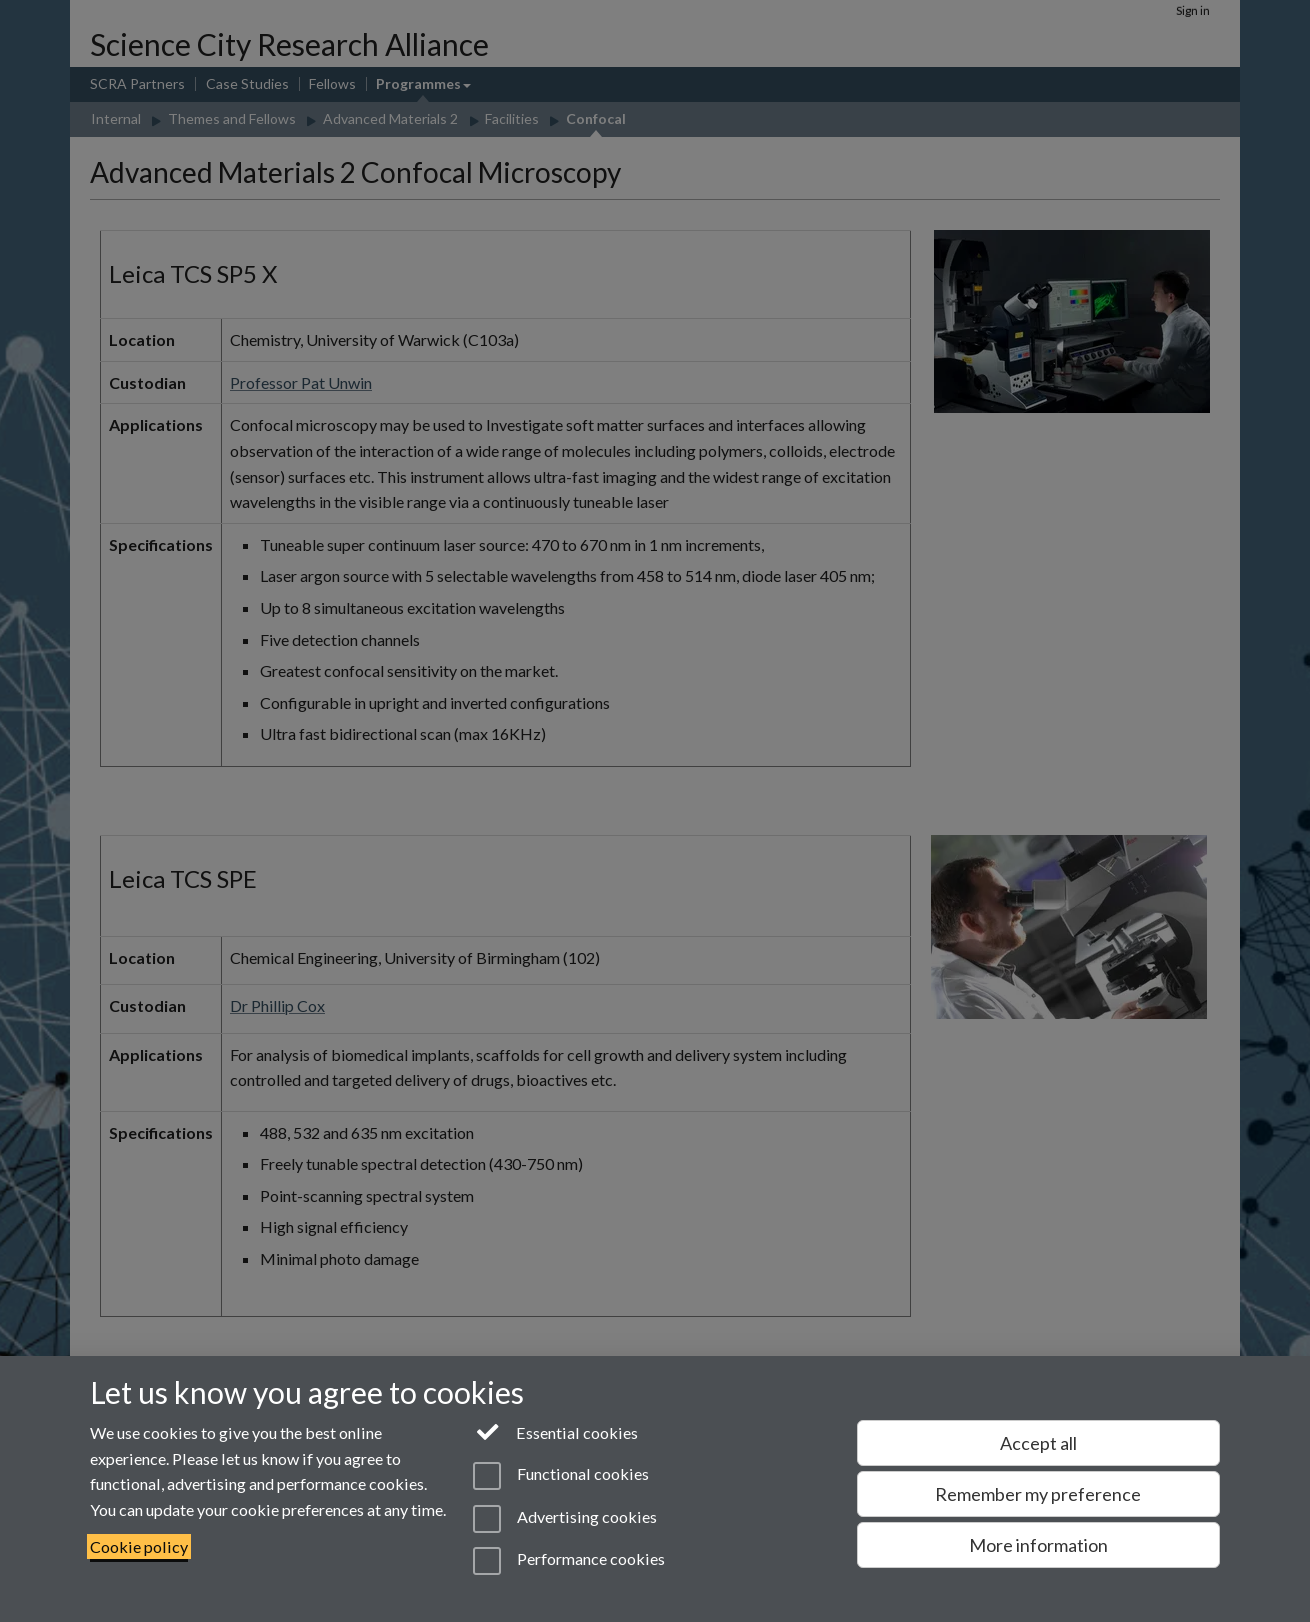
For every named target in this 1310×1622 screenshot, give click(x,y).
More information (1038, 1545)
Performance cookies (568, 1561)
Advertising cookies (564, 1519)
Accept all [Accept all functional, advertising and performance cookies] (1038, 1443)
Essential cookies (555, 1431)
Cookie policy (139, 1546)
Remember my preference (1038, 1494)
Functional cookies (560, 1476)
